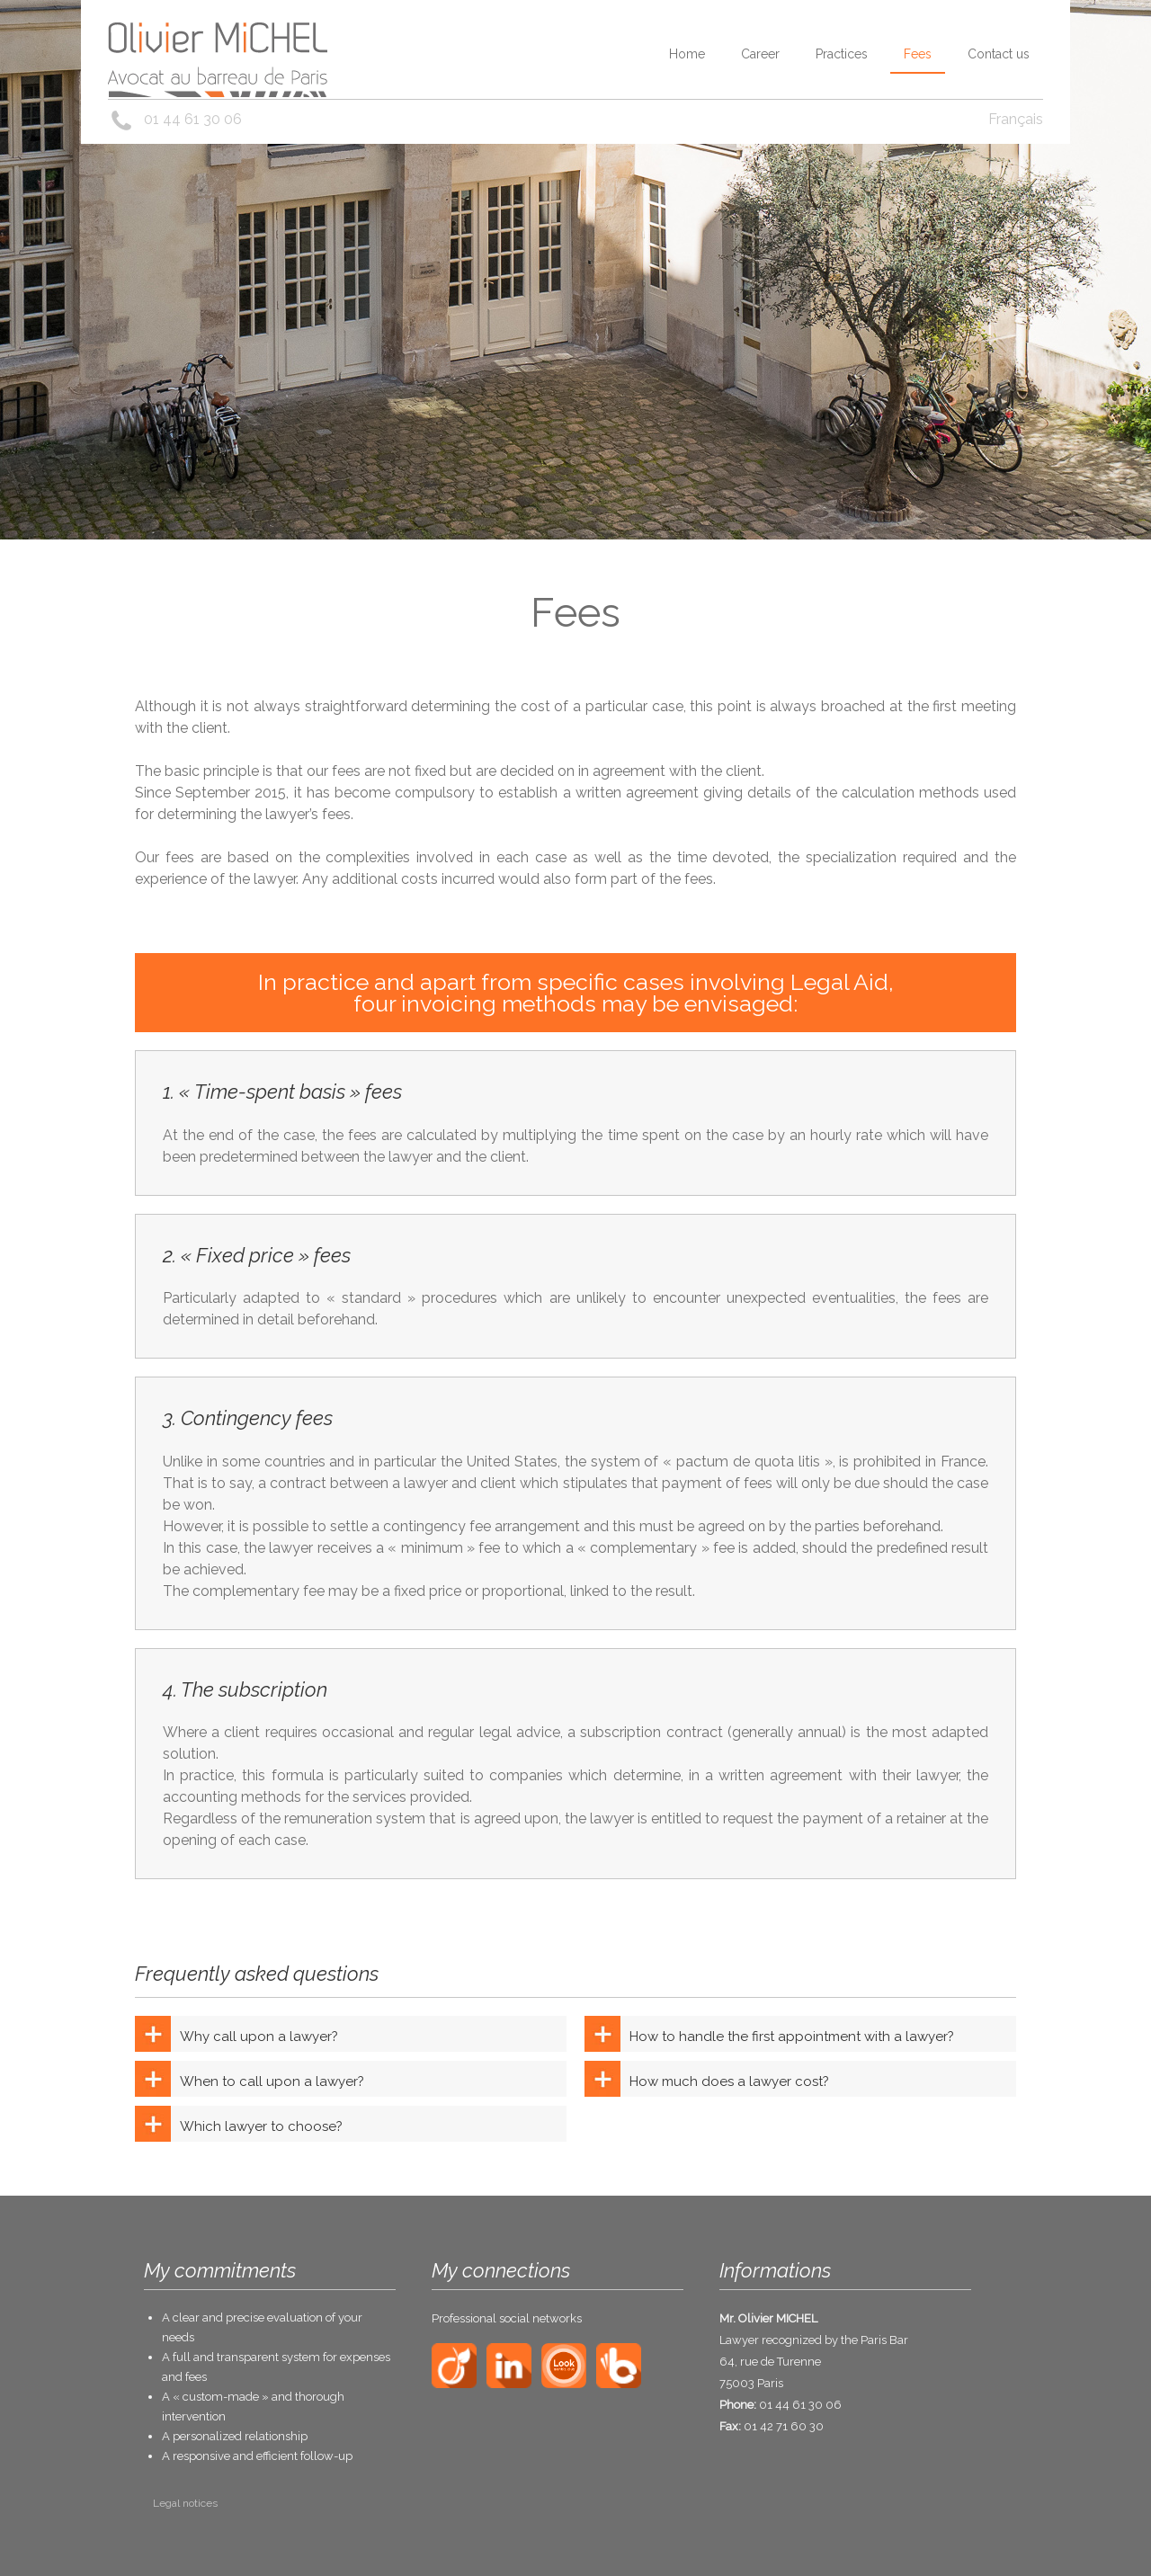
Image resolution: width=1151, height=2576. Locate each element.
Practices (842, 54)
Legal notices (185, 2503)
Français (1015, 119)
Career (760, 54)
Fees (918, 54)
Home (687, 54)
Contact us (999, 54)
